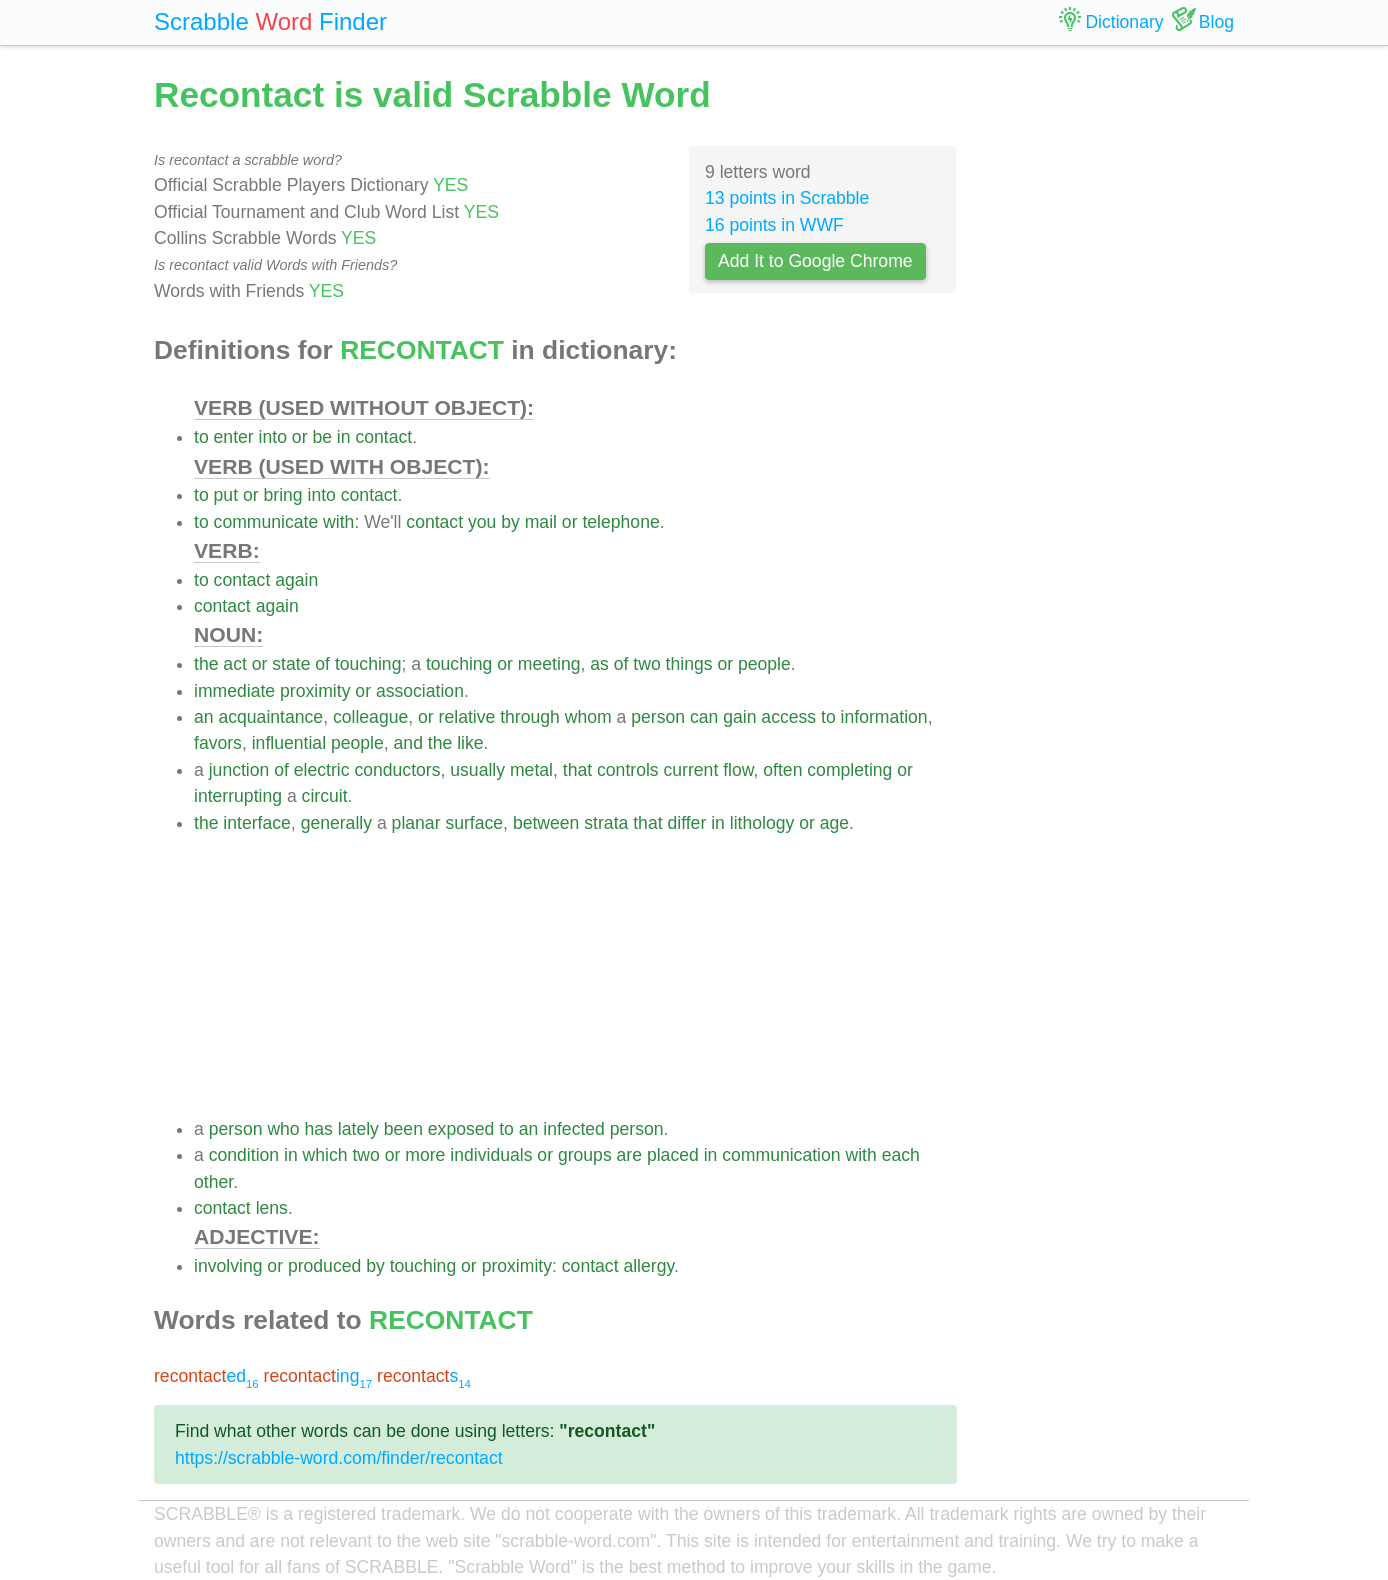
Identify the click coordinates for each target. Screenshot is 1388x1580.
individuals (491, 1155)
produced (324, 1266)
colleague (370, 717)
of (322, 664)
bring (282, 495)
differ (686, 823)
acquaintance (270, 717)
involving (228, 1266)
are (629, 1155)
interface (256, 823)
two (646, 664)
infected (574, 1129)
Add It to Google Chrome (815, 261)
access (788, 717)
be (322, 437)
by (510, 522)
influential (289, 743)
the (206, 664)
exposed (461, 1129)
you (482, 522)
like (470, 743)
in (344, 437)
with (338, 522)
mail (541, 522)
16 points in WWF (774, 225)
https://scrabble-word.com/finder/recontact (339, 1458)
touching (368, 664)
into (273, 437)
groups (585, 1155)
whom (588, 717)
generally (336, 823)
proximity (315, 691)
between (546, 823)
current (691, 770)
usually (477, 770)
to (201, 437)
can (704, 717)
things (689, 664)
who (283, 1129)
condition (244, 1155)
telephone (620, 522)
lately (358, 1129)
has (319, 1129)
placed (673, 1155)
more (425, 1155)
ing (318, 1376)
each (901, 1155)
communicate (266, 522)
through (530, 717)
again (296, 580)
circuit (325, 796)
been (403, 1129)
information (884, 717)
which (325, 1155)
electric (322, 770)
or (300, 437)
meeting (549, 664)
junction (239, 770)
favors (218, 743)
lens (272, 1208)
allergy (648, 1266)
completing (849, 770)
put (226, 495)
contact (383, 437)
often (782, 770)
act (234, 664)
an (204, 717)
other (213, 1182)
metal (531, 770)
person (658, 717)
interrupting (238, 796)
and (408, 743)
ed (206, 1376)
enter (234, 437)
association (420, 691)
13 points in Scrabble (787, 198)
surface (474, 823)
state (291, 664)
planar (416, 823)
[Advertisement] (575, 976)
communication (781, 1155)
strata (606, 823)
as (599, 664)
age (834, 823)
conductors (397, 770)
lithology (762, 823)
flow (738, 770)
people (764, 664)
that (577, 770)
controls (628, 770)
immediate (234, 691)
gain (739, 717)
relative (467, 717)
